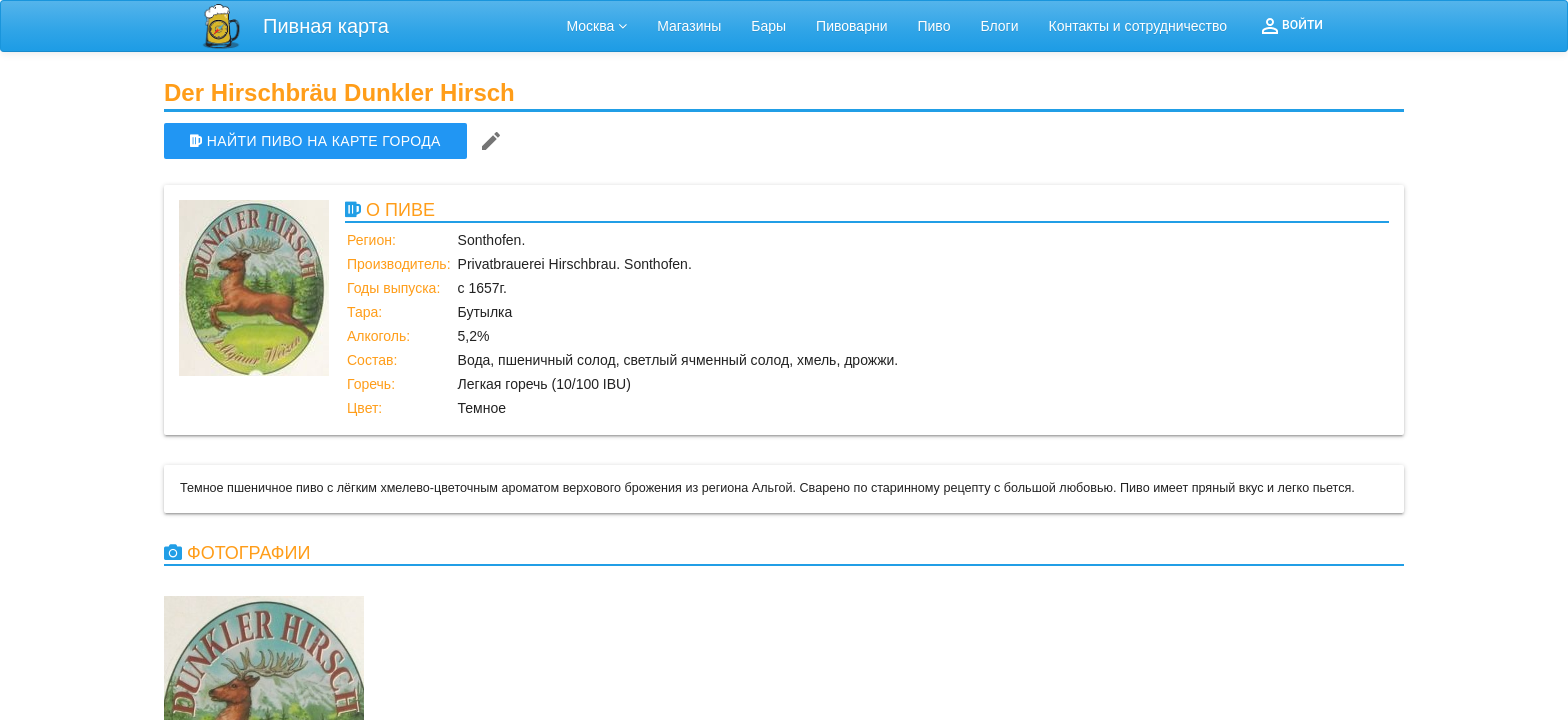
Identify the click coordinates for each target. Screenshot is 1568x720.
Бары (768, 26)
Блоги (999, 26)
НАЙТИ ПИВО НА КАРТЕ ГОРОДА (315, 141)
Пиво (933, 26)
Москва (597, 26)
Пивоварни (851, 26)
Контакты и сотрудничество (1138, 26)
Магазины (689, 26)
